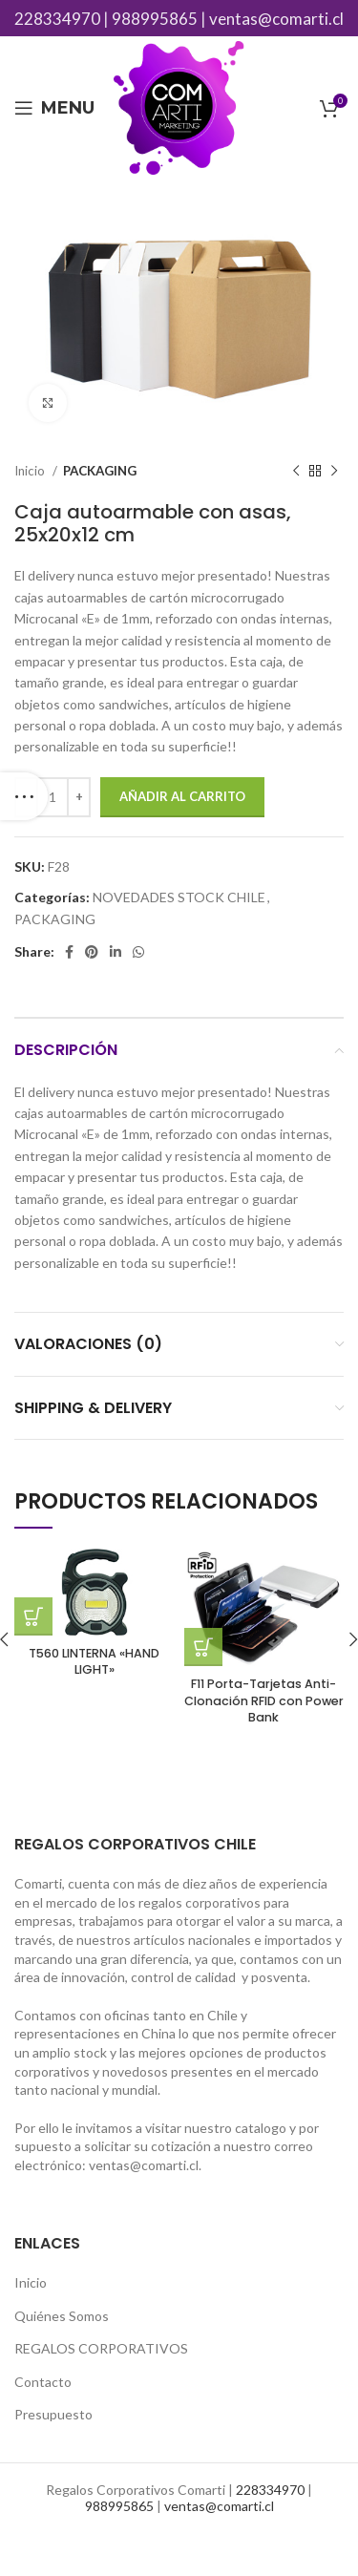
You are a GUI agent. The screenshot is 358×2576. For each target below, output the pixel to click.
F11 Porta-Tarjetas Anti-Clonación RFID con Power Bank (264, 1700)
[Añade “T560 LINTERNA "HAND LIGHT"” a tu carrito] (33, 1616)
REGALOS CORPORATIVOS (101, 2348)
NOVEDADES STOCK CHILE (179, 897)
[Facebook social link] (69, 952)
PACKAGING (100, 470)
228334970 (57, 19)
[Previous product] (295, 471)
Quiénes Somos (61, 2316)
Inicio (31, 470)
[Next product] (334, 471)
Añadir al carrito (182, 796)
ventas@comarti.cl (276, 19)
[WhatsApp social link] (138, 952)
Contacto (43, 2382)
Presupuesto (53, 2414)
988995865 (155, 19)
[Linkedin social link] (115, 952)
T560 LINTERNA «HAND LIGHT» (94, 1662)
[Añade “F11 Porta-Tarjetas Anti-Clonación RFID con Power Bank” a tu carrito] (203, 1647)
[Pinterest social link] (91, 952)
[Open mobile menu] (54, 108)
